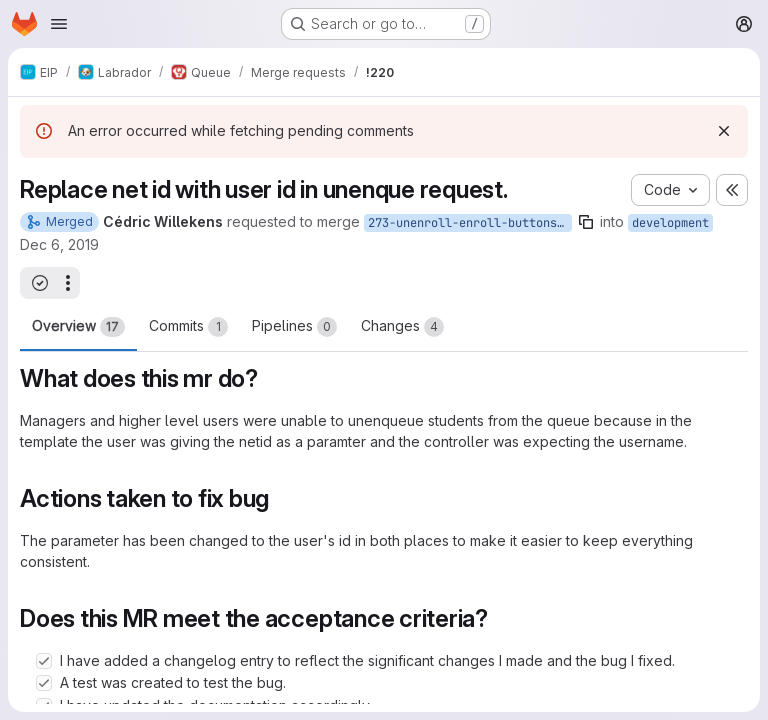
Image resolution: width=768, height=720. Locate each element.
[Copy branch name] (586, 222)
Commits (188, 327)
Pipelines (294, 327)
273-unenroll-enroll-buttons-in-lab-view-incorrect (470, 223)
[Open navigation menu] (59, 24)
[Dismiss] (724, 131)
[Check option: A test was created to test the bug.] (44, 683)
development (670, 223)
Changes (402, 327)
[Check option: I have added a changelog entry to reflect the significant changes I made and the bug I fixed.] (44, 661)
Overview (78, 327)
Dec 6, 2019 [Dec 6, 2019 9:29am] (59, 244)
